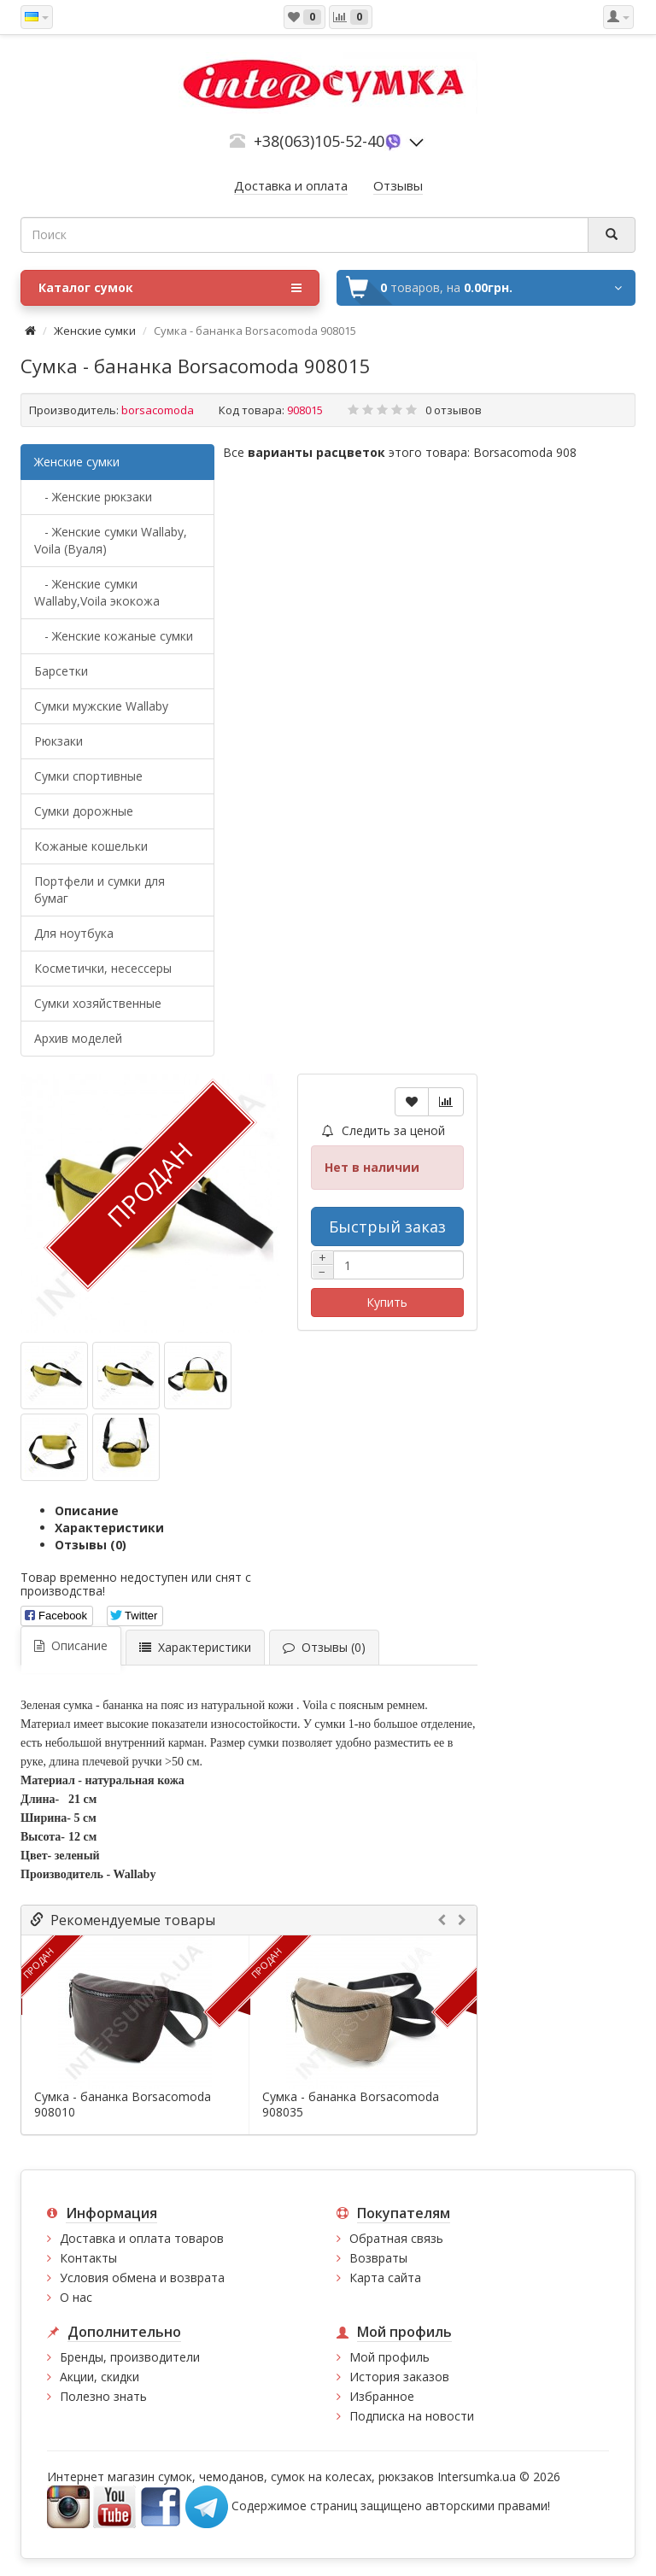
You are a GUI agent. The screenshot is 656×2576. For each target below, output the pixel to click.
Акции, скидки (99, 2376)
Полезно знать (103, 2396)
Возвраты (378, 2258)
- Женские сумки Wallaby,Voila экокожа (97, 592)
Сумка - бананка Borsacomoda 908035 (350, 2104)
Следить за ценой (383, 1130)
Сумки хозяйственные (97, 1003)
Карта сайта (385, 2277)
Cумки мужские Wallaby (101, 706)
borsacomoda (157, 410)
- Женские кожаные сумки (113, 636)
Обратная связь (396, 2238)
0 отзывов (453, 410)
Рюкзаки (58, 741)
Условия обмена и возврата (142, 2277)
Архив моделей (78, 1038)
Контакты (88, 2258)
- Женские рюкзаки (93, 497)
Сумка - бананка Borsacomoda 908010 (122, 2104)
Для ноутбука (74, 933)
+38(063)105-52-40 (319, 141)
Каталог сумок (170, 287)
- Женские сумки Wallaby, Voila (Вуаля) (110, 540)
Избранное (381, 2396)
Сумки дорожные (83, 811)
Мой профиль (389, 2357)
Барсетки (61, 671)
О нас (76, 2297)
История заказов (399, 2376)
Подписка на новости (411, 2416)
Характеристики (109, 1527)
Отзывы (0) (90, 1545)
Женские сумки (95, 330)
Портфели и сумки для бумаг (99, 889)
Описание (87, 1510)
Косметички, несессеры (103, 968)
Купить (386, 1302)
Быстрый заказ (387, 1226)
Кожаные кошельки (91, 846)
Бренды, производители (130, 2357)
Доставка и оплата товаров (142, 2238)
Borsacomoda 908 (525, 452)
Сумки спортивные (88, 776)
